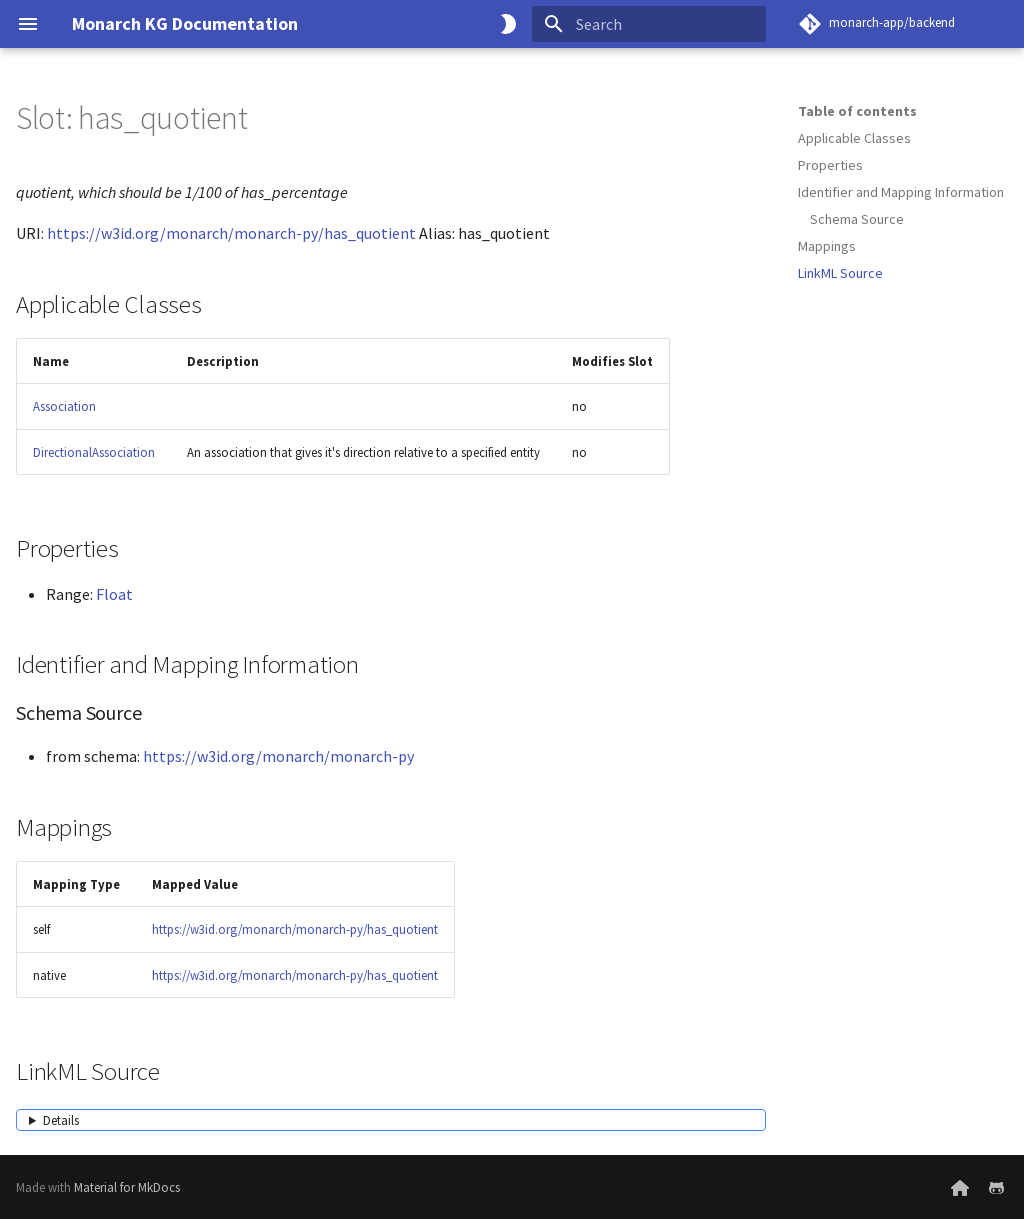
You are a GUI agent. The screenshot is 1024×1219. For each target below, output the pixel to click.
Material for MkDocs (127, 1187)
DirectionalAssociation (94, 452)
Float (114, 594)
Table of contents (857, 111)
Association (64, 406)
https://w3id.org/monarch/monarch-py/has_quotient (231, 233)
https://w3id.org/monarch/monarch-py (278, 756)
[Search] (649, 24)
